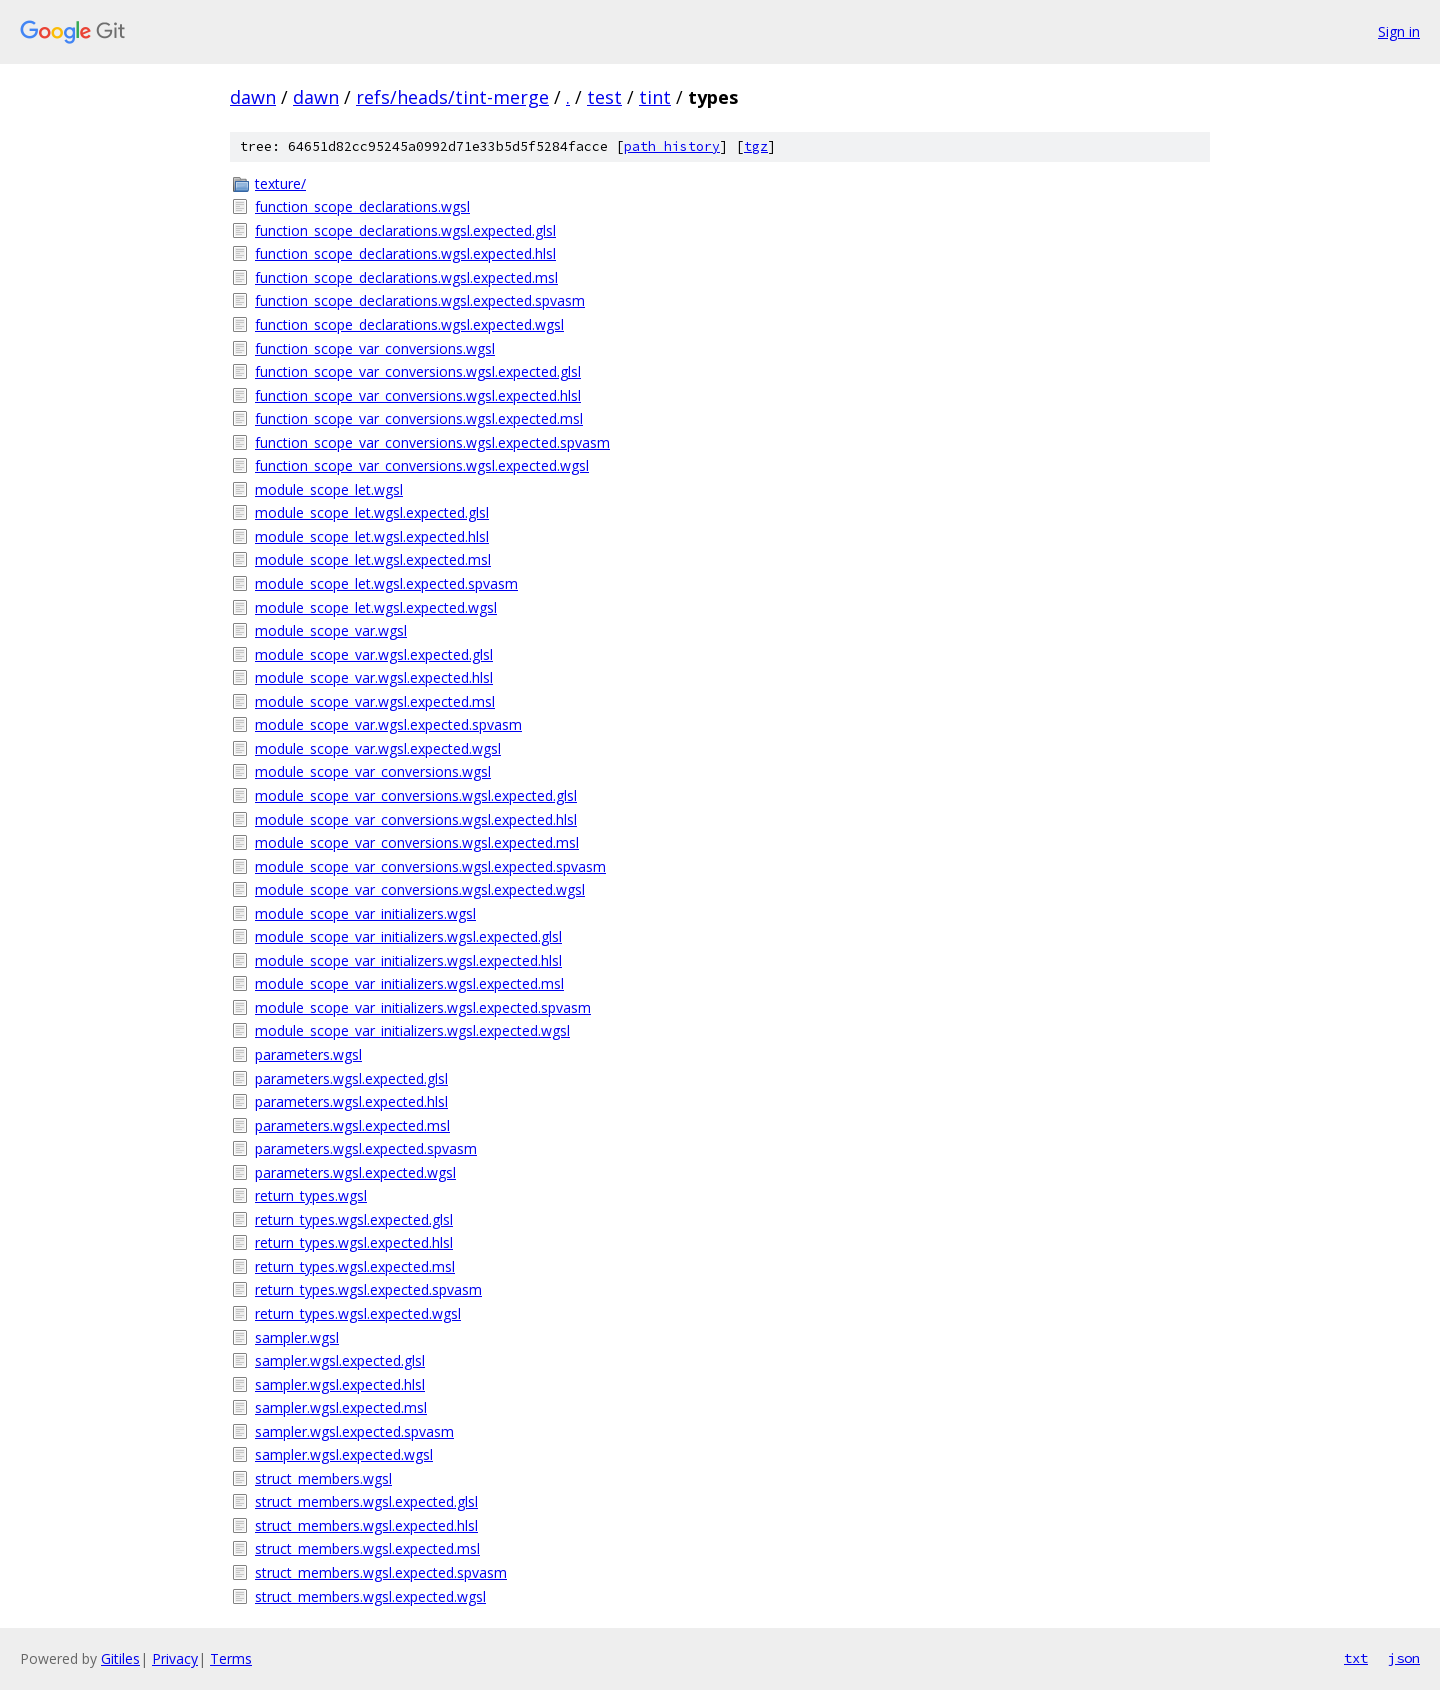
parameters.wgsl (308, 1054)
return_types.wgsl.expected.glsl (354, 1219)
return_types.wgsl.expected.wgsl (358, 1313)
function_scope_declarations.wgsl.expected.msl (406, 277)
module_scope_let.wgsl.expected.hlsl (372, 536)
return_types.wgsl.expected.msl (355, 1266)
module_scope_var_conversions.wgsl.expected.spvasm (430, 866)
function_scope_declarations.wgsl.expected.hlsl (405, 253)
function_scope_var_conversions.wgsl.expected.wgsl (422, 465)
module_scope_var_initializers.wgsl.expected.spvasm (423, 1007)
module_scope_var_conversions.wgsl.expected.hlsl (416, 819)
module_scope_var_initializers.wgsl (365, 913)
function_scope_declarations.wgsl (362, 206)
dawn (253, 97)
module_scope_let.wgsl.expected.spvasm (386, 583)
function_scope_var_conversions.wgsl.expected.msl (419, 418)
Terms (231, 1658)
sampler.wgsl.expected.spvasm (354, 1431)
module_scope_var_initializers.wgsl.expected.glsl (408, 936)
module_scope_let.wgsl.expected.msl (373, 559)
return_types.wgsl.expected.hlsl (354, 1242)
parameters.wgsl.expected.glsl (351, 1078)
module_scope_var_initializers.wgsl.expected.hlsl (408, 960)
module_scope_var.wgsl (331, 630)
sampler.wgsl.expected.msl (341, 1407)
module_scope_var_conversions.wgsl (373, 771)
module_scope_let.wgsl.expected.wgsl (376, 607)
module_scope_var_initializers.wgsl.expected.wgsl (412, 1030)
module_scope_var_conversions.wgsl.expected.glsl (416, 795)
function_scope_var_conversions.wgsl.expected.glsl (418, 371)
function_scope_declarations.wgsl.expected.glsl (405, 230)
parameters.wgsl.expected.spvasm (366, 1148)
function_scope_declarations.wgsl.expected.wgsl (409, 324)
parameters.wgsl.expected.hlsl (351, 1101)
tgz (756, 146)
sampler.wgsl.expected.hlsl (340, 1384)
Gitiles (120, 1658)
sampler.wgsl (297, 1337)
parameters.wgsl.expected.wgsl (355, 1172)
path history (672, 146)
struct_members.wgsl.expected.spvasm (381, 1572)
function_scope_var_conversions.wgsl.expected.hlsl (418, 395)
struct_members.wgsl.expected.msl (367, 1548)
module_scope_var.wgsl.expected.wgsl (378, 748)
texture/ (280, 183)
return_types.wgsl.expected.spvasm (368, 1289)
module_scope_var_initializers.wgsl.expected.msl (409, 983)
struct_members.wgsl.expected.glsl (366, 1501)
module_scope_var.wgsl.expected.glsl (374, 654)
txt (1356, 1658)
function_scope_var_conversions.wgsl (375, 348)
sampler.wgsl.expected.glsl (340, 1360)
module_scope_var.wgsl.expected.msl (375, 701)
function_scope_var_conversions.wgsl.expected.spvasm (432, 442)
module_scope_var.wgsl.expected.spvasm (388, 724)
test (604, 97)
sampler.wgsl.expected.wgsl (344, 1454)
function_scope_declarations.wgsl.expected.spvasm (420, 300)
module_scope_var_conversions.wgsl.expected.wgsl (420, 889)
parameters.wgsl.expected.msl (352, 1125)
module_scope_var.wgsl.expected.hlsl (374, 677)
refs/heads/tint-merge (452, 97)
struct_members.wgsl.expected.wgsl (370, 1596)
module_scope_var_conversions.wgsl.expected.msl (417, 842)
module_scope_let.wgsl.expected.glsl (372, 512)
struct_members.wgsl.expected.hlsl (366, 1525)
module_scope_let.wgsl (329, 489)
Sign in (1399, 31)
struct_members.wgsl (323, 1478)
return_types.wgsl (311, 1195)
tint (655, 97)
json (1404, 1658)
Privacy (175, 1658)
